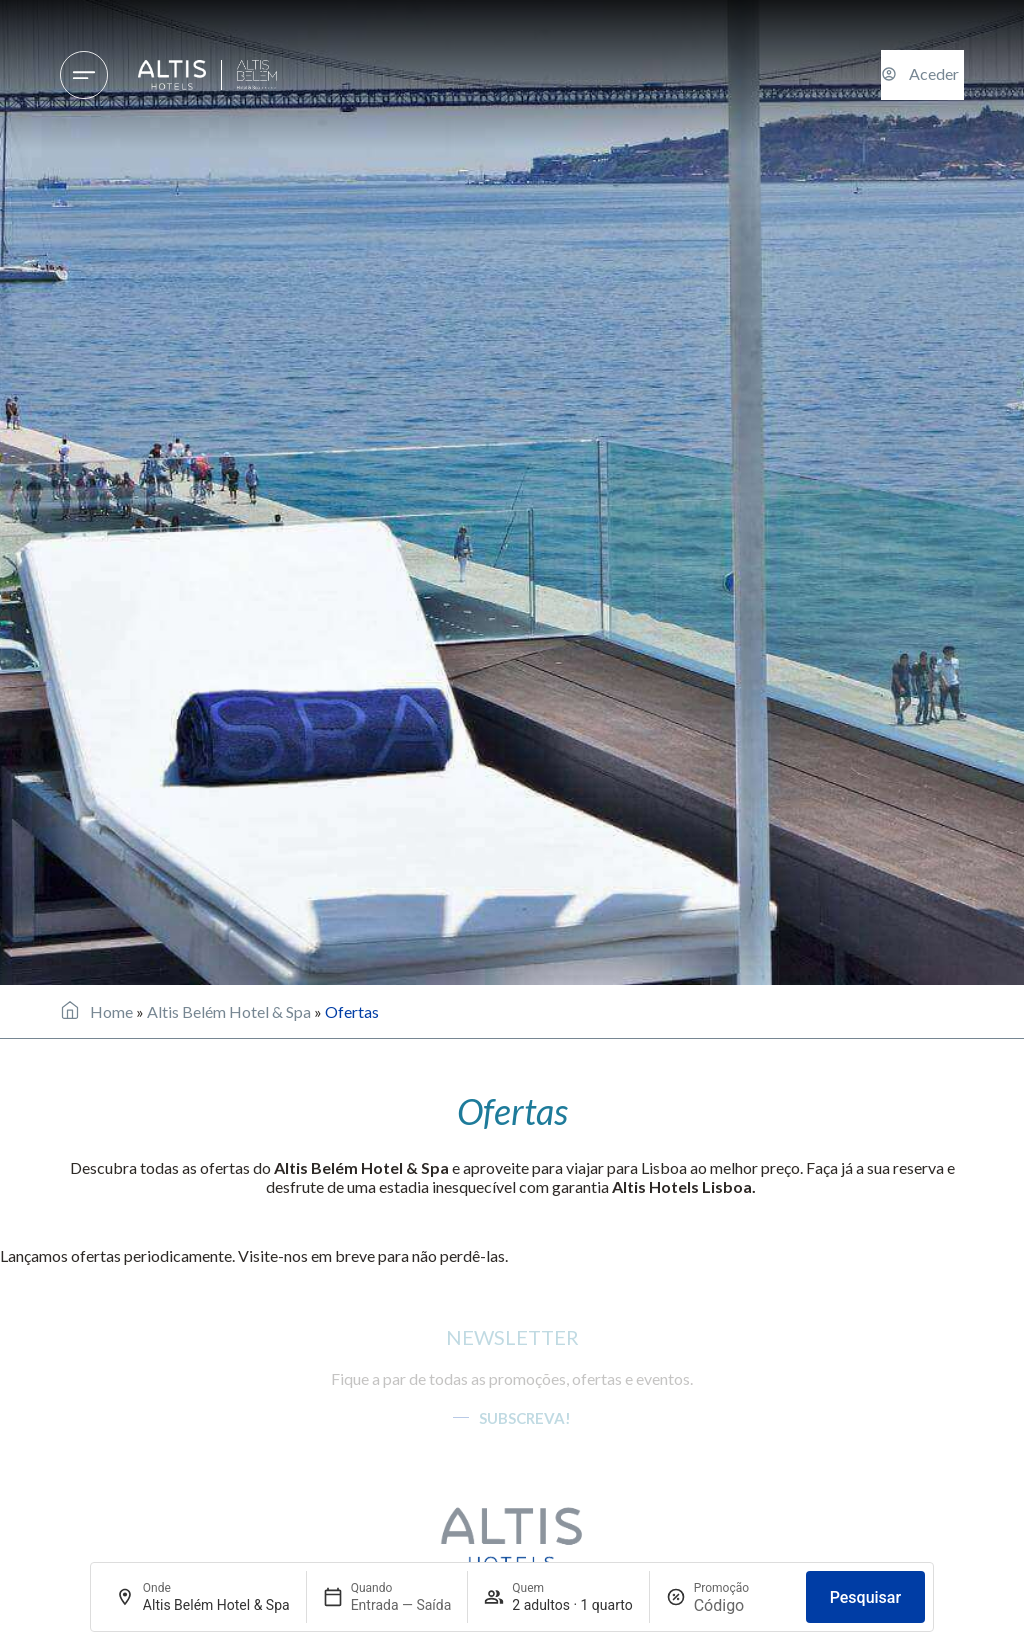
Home (111, 1011)
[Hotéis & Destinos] (84, 75)
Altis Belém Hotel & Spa (229, 1011)
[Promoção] (742, 1605)
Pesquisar (865, 1597)
